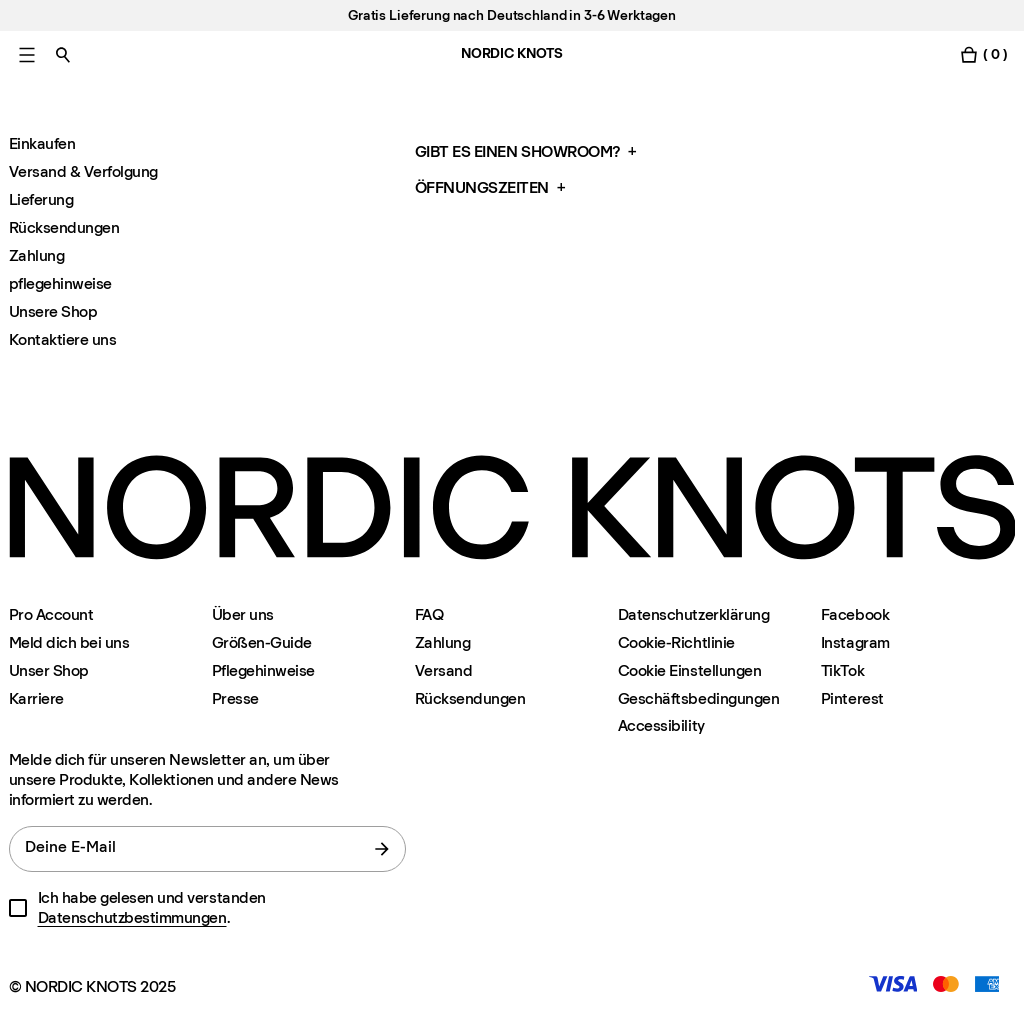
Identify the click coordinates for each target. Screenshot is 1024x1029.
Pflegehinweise (263, 670)
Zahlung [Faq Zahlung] (37, 255)
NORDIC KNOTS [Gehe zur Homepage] (512, 53)
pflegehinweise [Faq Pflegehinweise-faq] (60, 283)
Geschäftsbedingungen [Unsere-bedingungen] (698, 698)
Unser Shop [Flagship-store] (49, 670)
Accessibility (661, 726)
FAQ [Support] (429, 614)
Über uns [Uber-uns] (243, 614)
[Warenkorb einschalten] (983, 54)
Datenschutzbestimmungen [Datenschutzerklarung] (132, 917)
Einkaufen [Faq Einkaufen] (42, 143)
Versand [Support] (444, 670)
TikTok (842, 670)
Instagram (855, 642)
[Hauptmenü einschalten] (27, 54)
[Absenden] (382, 849)
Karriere (36, 698)
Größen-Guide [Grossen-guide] (262, 642)
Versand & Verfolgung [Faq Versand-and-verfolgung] (83, 171)
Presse (235, 698)
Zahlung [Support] (443, 642)
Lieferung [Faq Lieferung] (41, 199)
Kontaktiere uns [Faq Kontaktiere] (63, 339)
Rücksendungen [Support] (470, 698)
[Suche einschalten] (63, 54)
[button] (614, 152)
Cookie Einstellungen (689, 670)
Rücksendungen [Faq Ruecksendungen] (64, 227)
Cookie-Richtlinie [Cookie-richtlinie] (676, 642)
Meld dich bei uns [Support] (69, 642)
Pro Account (51, 614)
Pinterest (852, 698)
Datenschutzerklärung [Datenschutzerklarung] (693, 614)
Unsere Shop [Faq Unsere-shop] (53, 311)
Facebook (855, 614)
